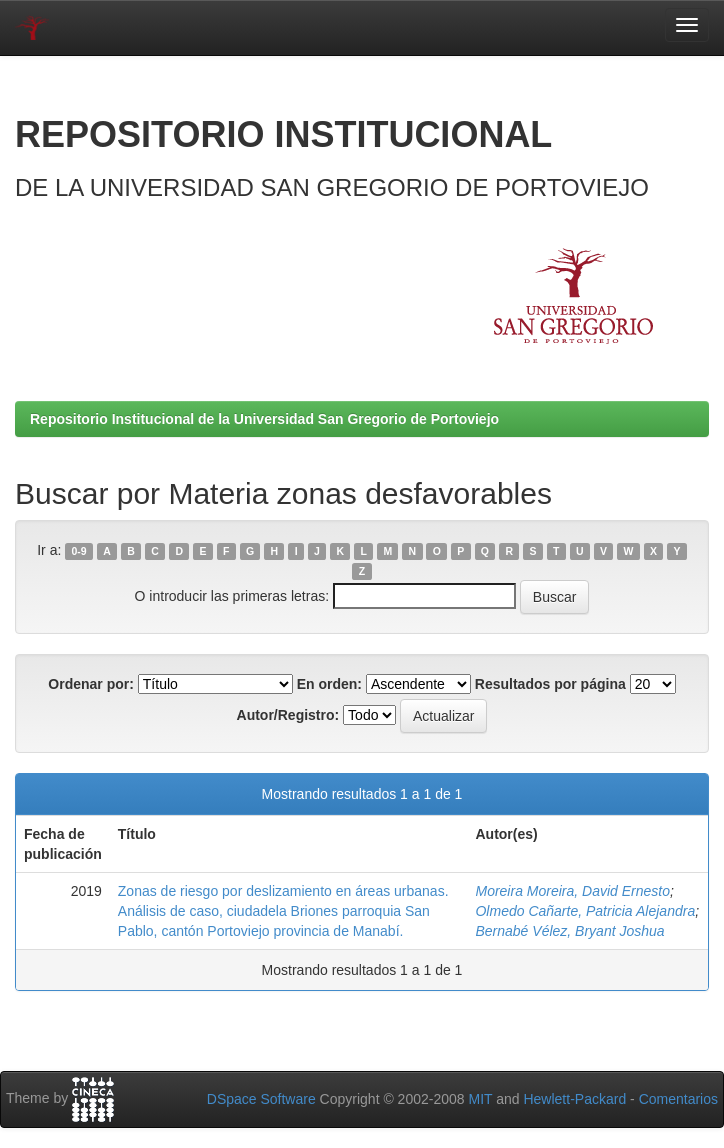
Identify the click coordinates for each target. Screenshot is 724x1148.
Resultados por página (550, 684)
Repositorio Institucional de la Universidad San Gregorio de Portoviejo (264, 419)
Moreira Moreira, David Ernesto (572, 891)
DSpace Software (261, 1099)
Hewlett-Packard (574, 1099)
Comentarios (678, 1099)
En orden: (329, 684)
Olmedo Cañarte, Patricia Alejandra (585, 911)
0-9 (79, 551)
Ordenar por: (91, 684)
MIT (480, 1099)
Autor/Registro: (288, 715)
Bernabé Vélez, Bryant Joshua (569, 931)
